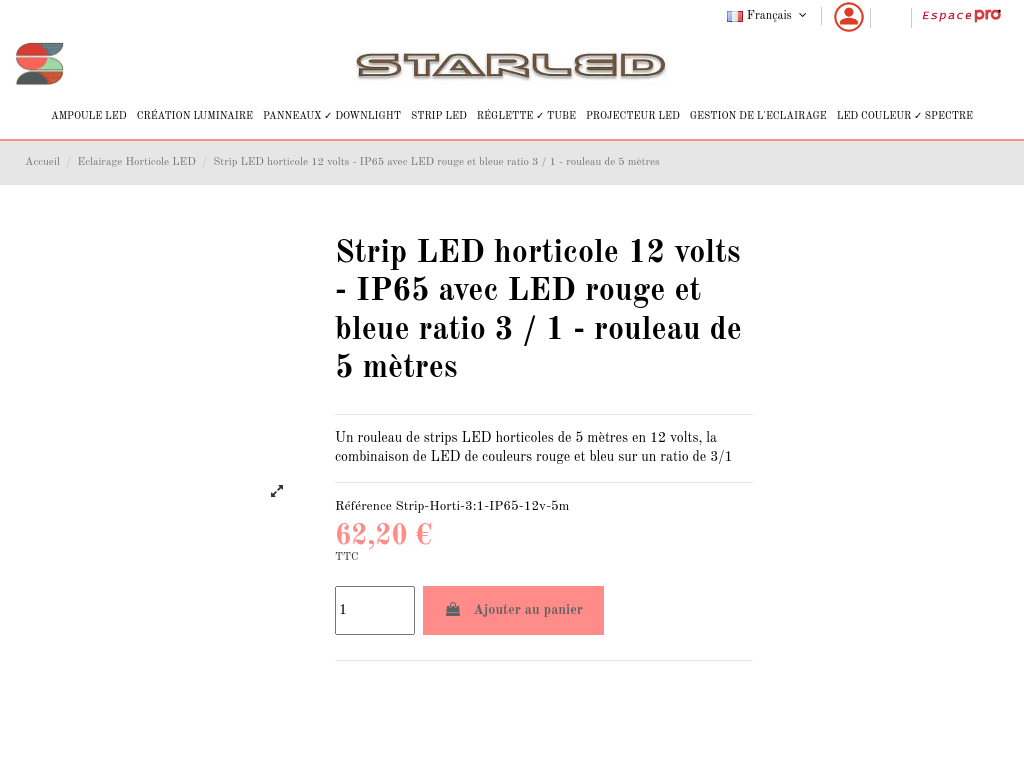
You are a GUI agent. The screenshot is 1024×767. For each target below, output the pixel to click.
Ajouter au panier (513, 609)
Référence (363, 506)
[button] (89, 116)
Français (768, 16)
